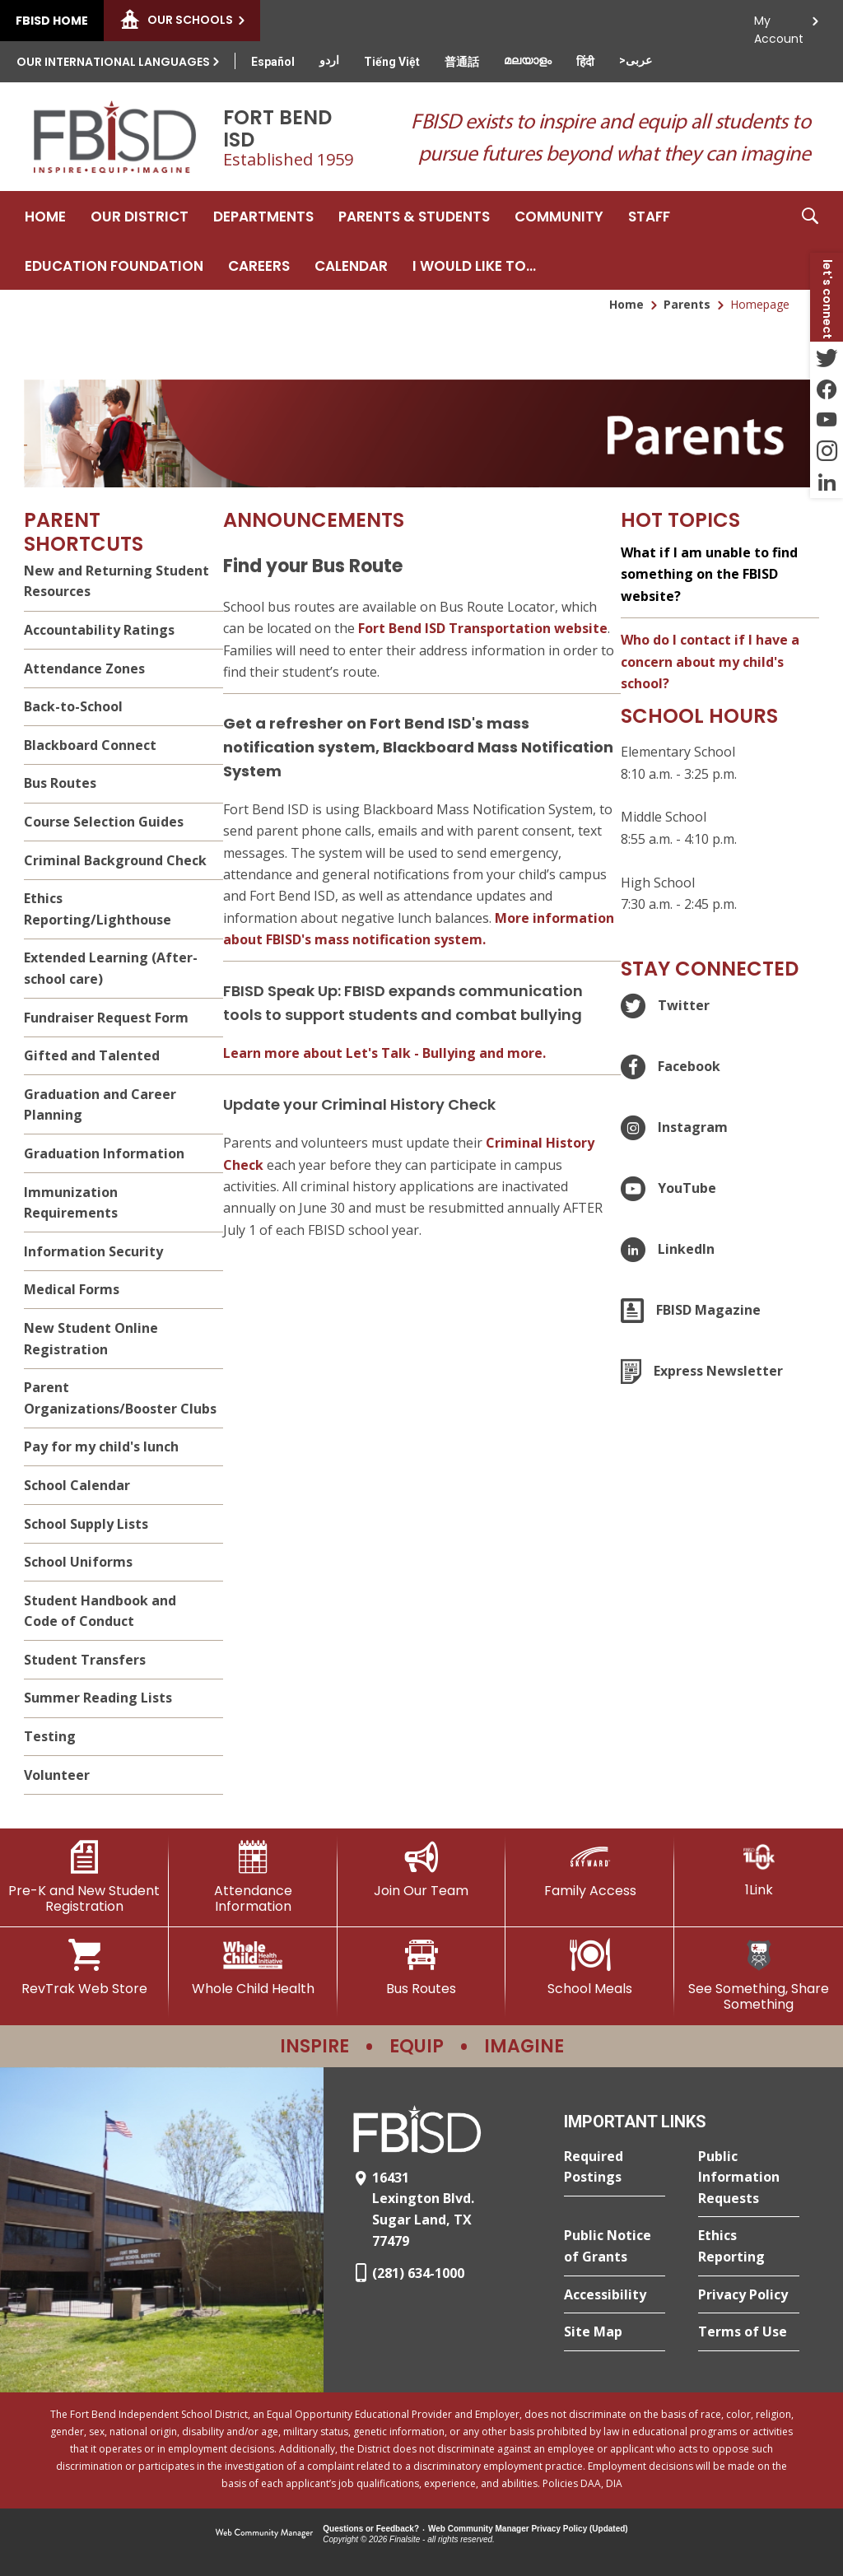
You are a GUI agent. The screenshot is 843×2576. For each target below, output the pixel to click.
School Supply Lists (86, 1524)
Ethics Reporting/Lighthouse (97, 909)
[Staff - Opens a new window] (649, 215)
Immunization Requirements (71, 1203)
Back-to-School (73, 706)
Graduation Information (104, 1153)
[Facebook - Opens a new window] (826, 388)
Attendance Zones (84, 668)
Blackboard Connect (90, 745)
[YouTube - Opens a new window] (826, 420)
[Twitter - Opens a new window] (826, 357)
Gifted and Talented (92, 1055)
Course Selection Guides (104, 822)
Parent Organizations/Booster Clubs (120, 1398)
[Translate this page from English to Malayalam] (528, 60)
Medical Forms (71, 1289)
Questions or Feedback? (371, 2528)
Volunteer (57, 1775)
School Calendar (77, 1485)
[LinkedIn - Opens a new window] (826, 482)
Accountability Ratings (99, 630)
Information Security (93, 1251)
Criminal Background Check (115, 860)
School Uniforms (78, 1562)
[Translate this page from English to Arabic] (635, 60)
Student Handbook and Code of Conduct (100, 1611)
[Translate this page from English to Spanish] (273, 61)
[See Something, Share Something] (758, 1975)
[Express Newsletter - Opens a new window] (702, 1371)
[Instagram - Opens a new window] (826, 451)
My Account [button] (778, 25)
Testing (50, 1736)
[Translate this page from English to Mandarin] (461, 61)
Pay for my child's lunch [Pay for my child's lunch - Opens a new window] (101, 1446)
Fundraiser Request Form (106, 1018)
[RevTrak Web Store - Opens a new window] (84, 1967)
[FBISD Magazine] (691, 1310)
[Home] (45, 215)
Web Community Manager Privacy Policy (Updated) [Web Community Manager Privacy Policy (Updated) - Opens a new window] (528, 2528)
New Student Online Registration (91, 1338)
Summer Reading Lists (98, 1698)
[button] (810, 240)
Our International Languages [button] (113, 62)
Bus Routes (60, 783)
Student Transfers (85, 1660)
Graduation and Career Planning (100, 1105)
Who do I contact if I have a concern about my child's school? (710, 661)
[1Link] (758, 1869)
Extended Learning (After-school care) (111, 968)
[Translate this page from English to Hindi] (585, 61)
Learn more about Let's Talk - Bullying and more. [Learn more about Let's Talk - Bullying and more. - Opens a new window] (384, 1053)
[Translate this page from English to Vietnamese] (392, 61)
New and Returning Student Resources (116, 581)
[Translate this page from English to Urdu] (329, 60)
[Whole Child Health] (253, 1967)
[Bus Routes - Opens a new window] (422, 1967)
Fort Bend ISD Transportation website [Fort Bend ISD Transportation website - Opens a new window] (483, 628)
